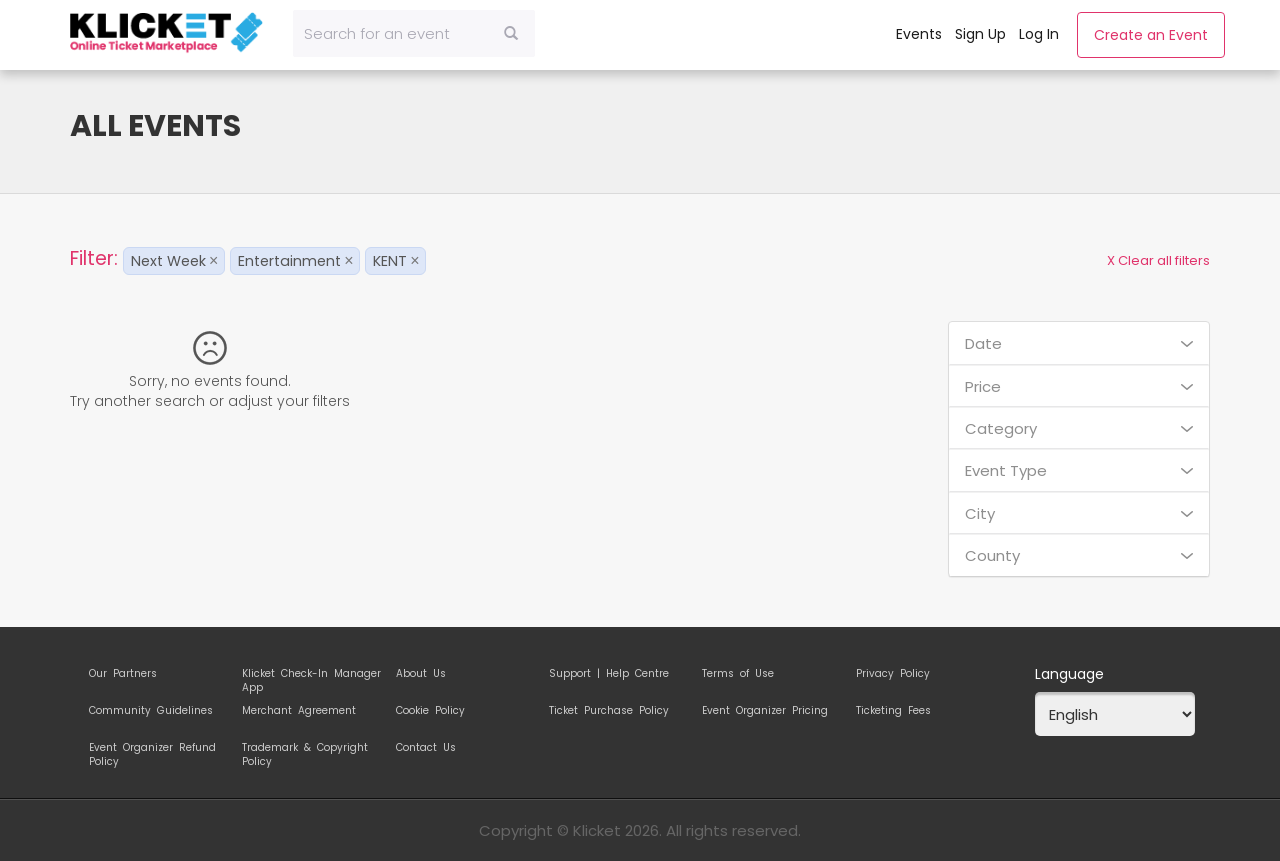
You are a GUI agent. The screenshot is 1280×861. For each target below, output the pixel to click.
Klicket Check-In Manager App (311, 677)
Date (1079, 343)
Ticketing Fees (893, 711)
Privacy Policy (893, 674)
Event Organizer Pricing (765, 711)
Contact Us (426, 748)
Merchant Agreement (299, 711)
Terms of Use (738, 674)
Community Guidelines (151, 711)
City (1079, 513)
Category (1079, 428)
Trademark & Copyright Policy (305, 751)
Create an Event (1151, 35)
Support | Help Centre (609, 674)
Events (919, 34)
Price (1079, 386)
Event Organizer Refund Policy (152, 751)
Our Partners (123, 674)
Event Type (1079, 470)
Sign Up (980, 34)
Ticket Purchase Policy (609, 711)
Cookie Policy (430, 711)
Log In (1039, 34)
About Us (421, 674)
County (1079, 555)
